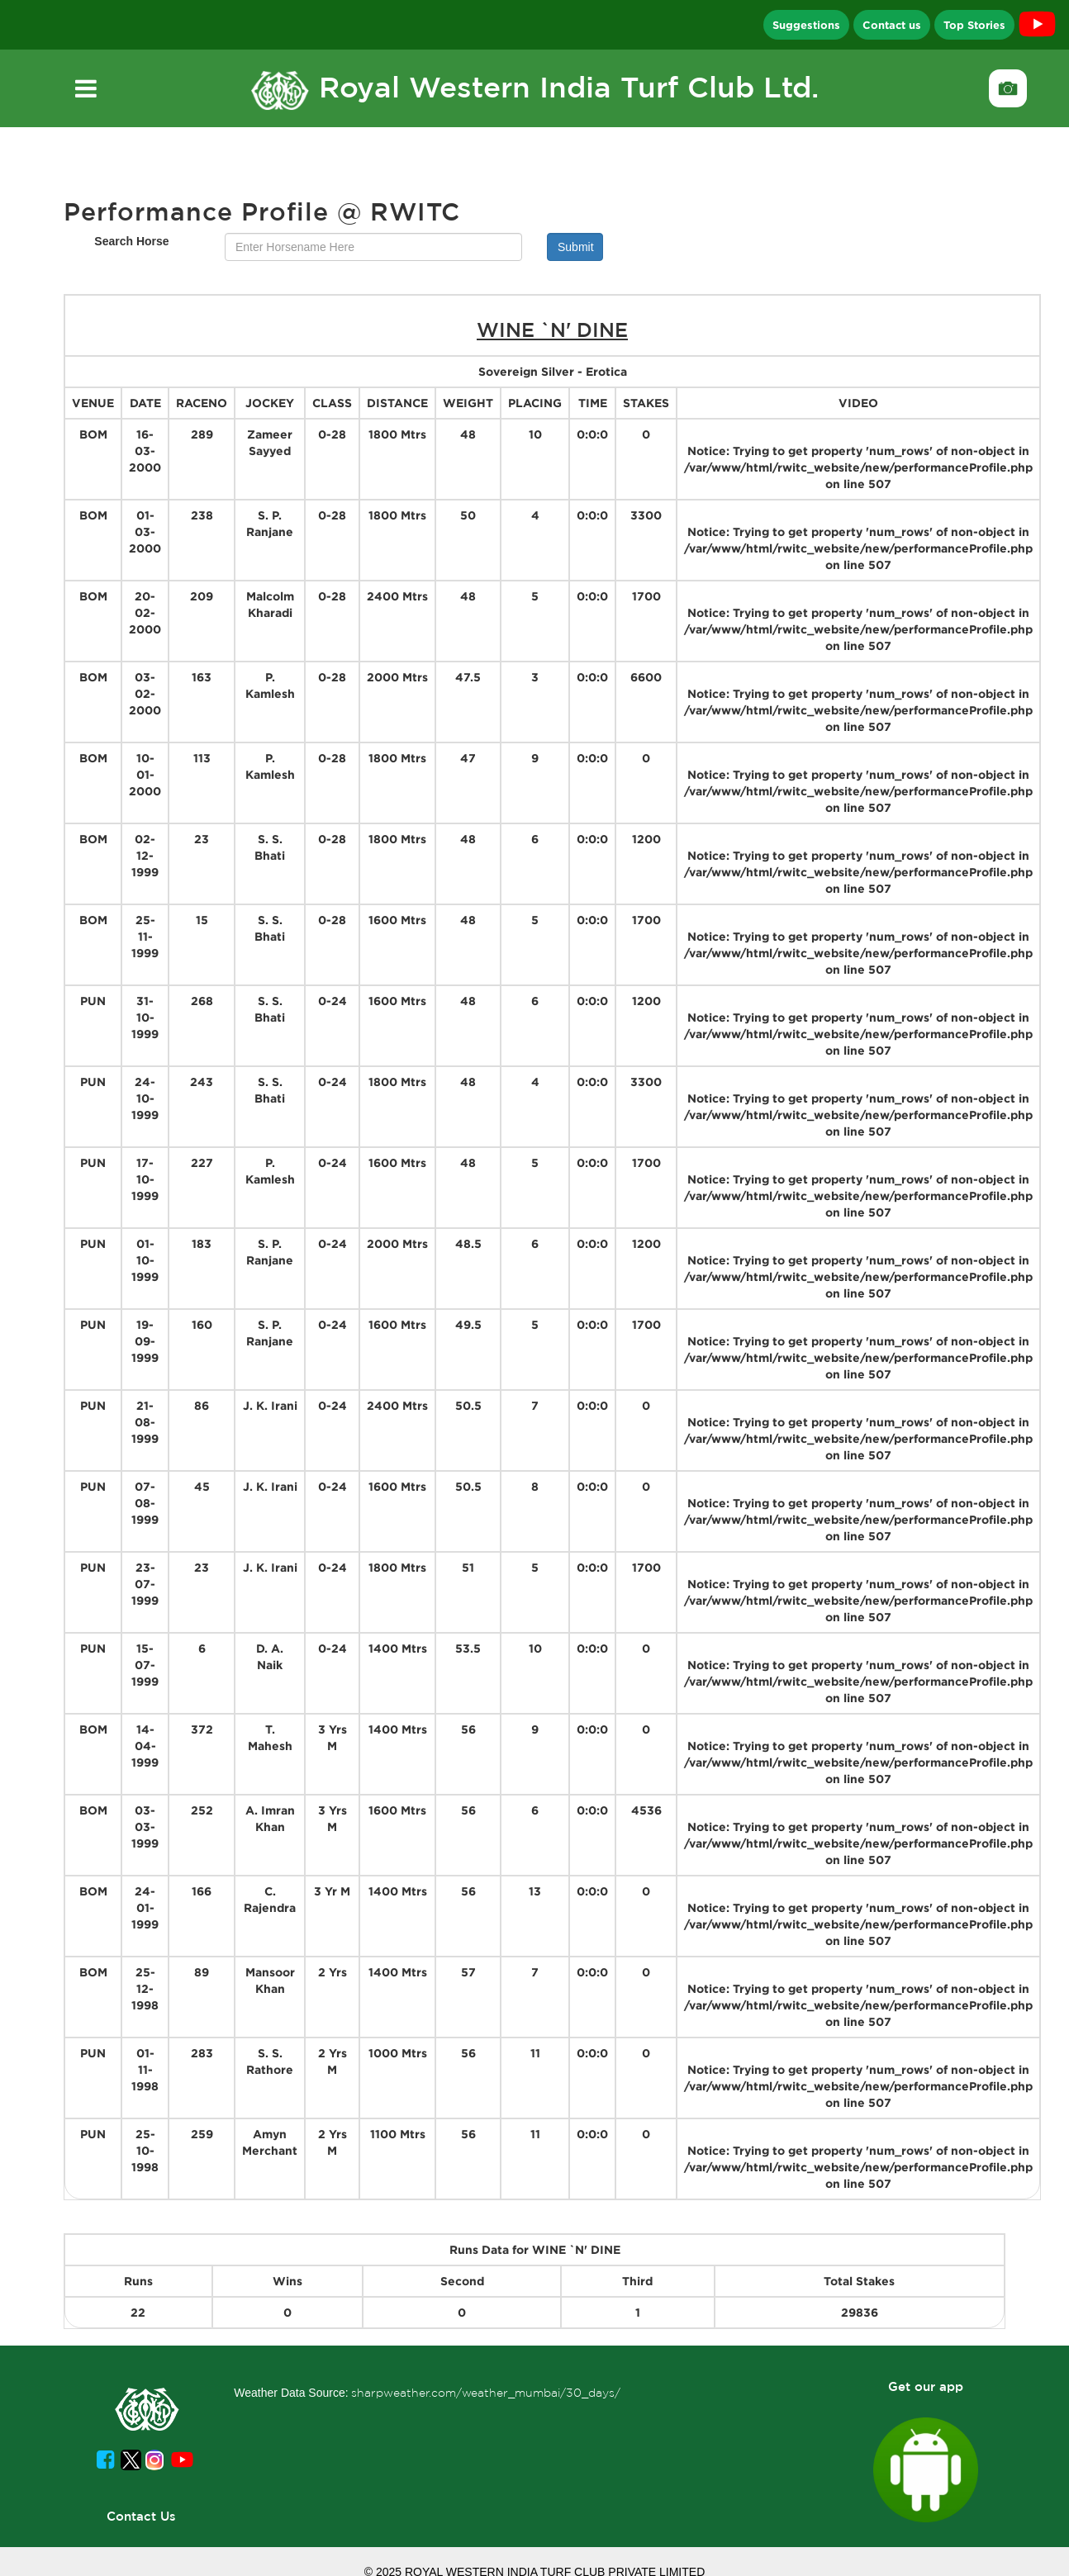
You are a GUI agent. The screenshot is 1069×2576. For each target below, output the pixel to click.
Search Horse (131, 241)
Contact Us (141, 2516)
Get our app (925, 2386)
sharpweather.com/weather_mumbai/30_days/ (485, 2392)
